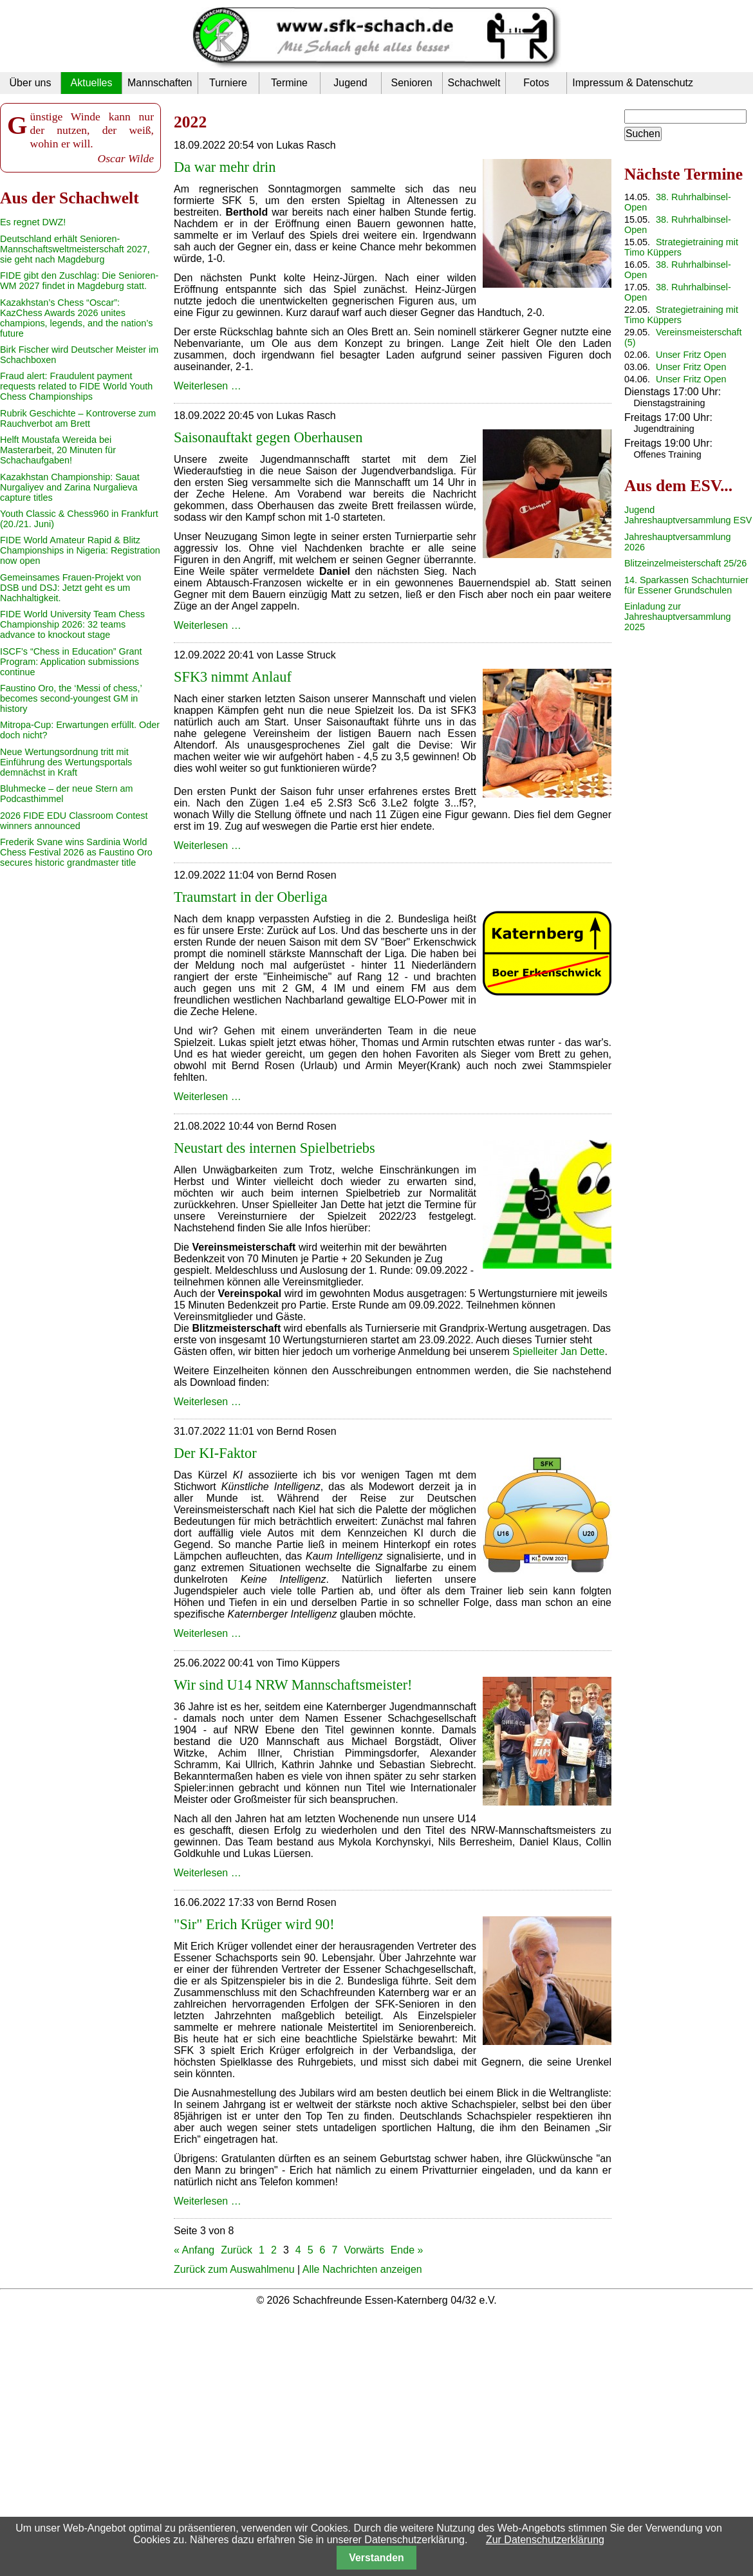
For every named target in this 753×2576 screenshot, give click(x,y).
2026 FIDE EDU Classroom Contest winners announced (74, 820)
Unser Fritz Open (691, 355)
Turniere (228, 82)
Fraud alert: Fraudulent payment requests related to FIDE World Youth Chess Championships (76, 386)
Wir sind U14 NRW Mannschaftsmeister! (293, 1685)
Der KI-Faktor (215, 1453)
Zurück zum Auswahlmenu (234, 2269)
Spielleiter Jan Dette (558, 1351)
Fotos (536, 82)
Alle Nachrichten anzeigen (362, 2269)
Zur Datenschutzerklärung (545, 2539)
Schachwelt (474, 82)
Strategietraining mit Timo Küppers (681, 247)
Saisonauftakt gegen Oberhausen (268, 437)
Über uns (30, 82)
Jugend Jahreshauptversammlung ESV (688, 515)
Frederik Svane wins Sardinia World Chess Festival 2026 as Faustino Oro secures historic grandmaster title (76, 852)
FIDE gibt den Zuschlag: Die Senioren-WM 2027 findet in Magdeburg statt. (79, 280)
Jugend (350, 82)
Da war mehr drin (225, 167)
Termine (289, 82)
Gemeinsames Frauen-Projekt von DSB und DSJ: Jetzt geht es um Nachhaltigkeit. (70, 587)
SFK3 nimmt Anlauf (233, 677)
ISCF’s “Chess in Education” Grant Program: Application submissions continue (71, 661)
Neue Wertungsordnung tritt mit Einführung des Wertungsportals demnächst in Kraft (66, 762)
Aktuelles (92, 82)
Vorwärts (364, 2250)
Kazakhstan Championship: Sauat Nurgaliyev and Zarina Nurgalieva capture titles (70, 487)
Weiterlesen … (207, 385)
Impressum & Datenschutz (632, 82)
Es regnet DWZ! (33, 222)
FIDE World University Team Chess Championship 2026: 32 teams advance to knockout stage (72, 624)
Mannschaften (159, 82)
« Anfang (194, 2250)
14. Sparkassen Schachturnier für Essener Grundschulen (686, 585)
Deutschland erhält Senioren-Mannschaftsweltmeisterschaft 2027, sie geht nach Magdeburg (75, 249)
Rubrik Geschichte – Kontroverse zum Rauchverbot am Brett (78, 418)
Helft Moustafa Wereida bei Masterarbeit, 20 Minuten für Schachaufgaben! (58, 449)
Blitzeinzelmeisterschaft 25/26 (685, 563)
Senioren (411, 82)
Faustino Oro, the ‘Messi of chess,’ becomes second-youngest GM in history (71, 698)
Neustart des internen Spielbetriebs (274, 1148)
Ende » (407, 2250)
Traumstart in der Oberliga (251, 897)
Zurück (236, 2250)
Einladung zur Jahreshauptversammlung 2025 (677, 616)
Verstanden (376, 2557)
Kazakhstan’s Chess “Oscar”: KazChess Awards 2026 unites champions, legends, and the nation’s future (76, 318)
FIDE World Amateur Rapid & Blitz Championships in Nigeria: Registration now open (80, 550)
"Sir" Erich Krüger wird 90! (254, 1924)
